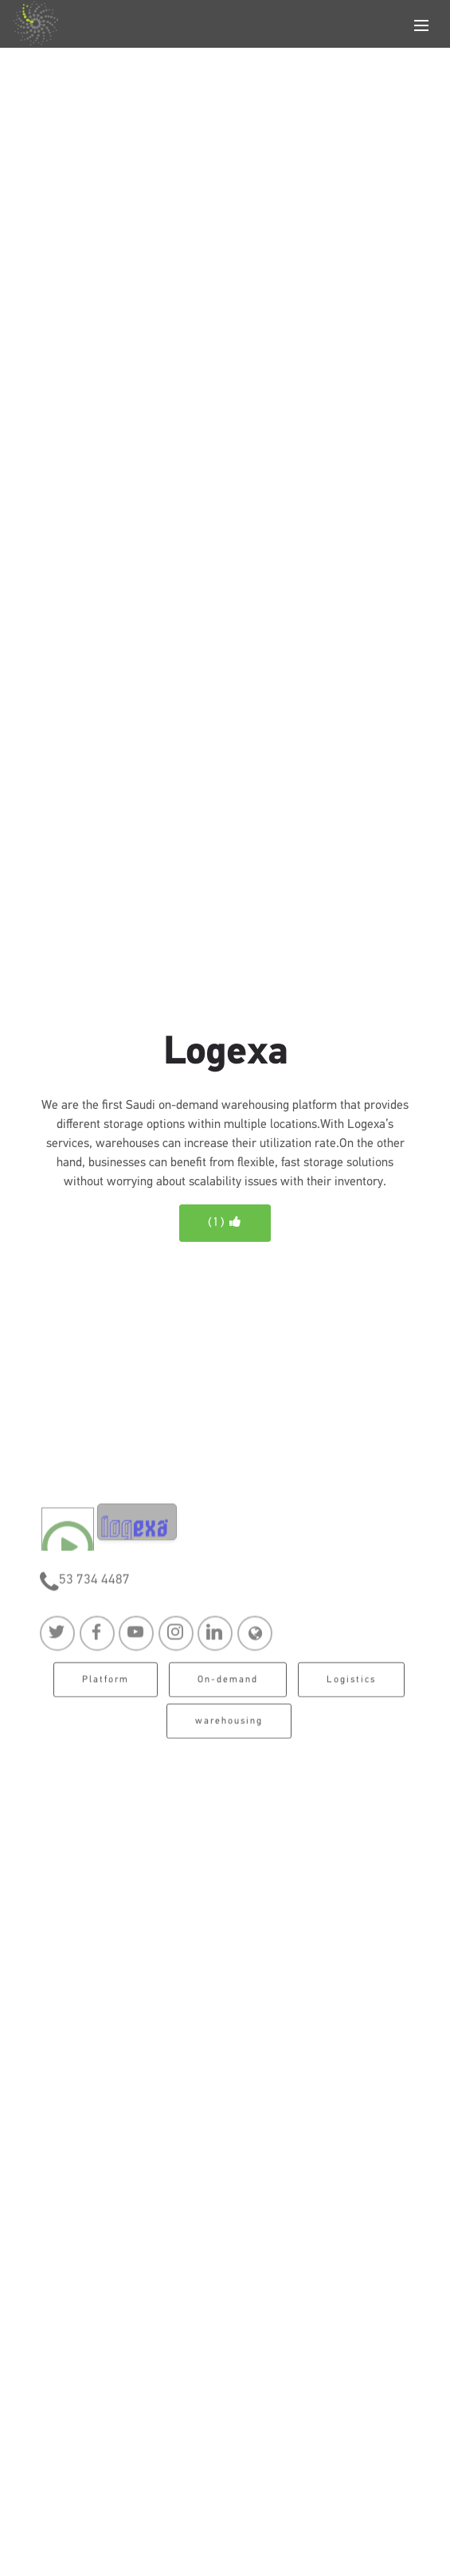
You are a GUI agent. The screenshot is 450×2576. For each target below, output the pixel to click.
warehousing (229, 1727)
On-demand (228, 1686)
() (225, 1222)
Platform (105, 1686)
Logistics (351, 1686)
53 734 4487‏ (94, 1585)
